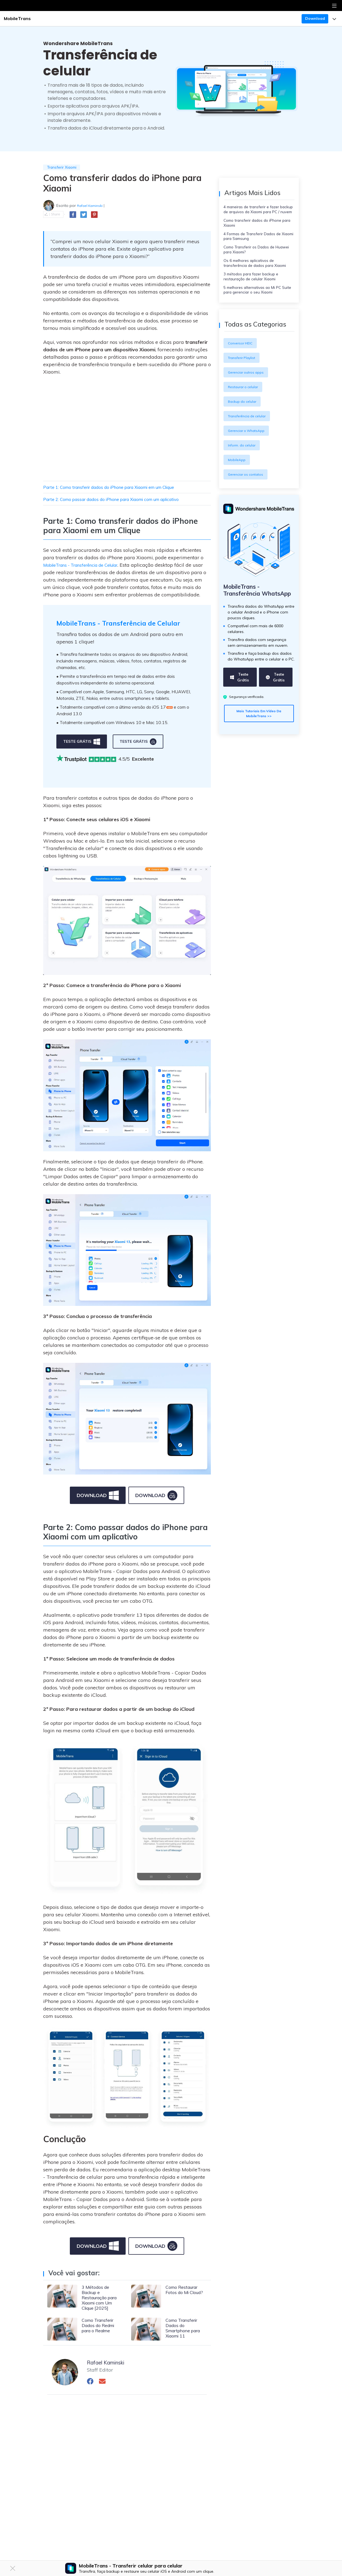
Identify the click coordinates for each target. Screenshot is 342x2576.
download (98, 1506)
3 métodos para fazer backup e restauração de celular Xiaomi (254, 295)
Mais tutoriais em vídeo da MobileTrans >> (258, 746)
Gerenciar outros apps (248, 395)
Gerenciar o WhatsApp (249, 453)
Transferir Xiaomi (64, 168)
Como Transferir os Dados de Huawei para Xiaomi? (252, 263)
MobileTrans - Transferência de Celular (88, 566)
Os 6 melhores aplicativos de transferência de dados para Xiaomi (258, 279)
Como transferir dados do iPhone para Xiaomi (256, 231)
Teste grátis (239, 710)
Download (315, 18)
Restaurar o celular (245, 409)
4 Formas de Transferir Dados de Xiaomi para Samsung (256, 247)
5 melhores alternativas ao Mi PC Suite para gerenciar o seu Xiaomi (256, 311)
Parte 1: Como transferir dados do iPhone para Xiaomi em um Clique (123, 488)
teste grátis (81, 752)
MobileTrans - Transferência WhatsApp (245, 618)
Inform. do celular (244, 467)
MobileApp (237, 482)
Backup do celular (244, 424)
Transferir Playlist (243, 380)
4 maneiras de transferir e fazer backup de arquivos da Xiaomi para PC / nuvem (257, 212)
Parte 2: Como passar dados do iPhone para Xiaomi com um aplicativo (125, 500)
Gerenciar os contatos (248, 497)
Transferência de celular (249, 438)
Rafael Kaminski (91, 206)
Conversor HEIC (242, 365)
